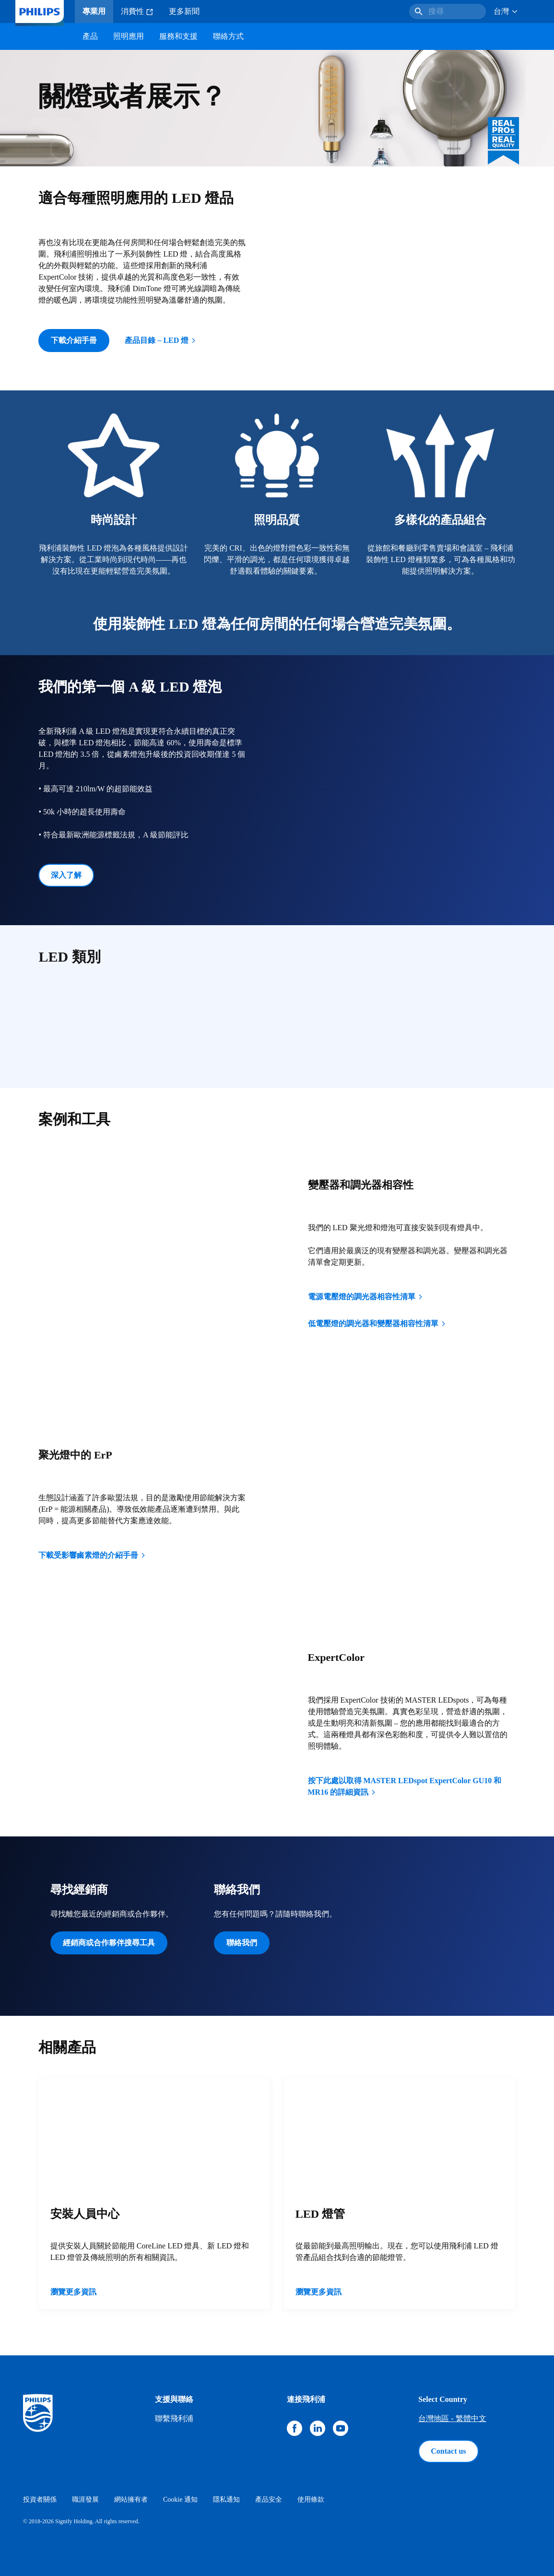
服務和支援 (178, 36)
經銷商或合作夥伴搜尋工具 (109, 1943)
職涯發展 (85, 2499)
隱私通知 (226, 2499)
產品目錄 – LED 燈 (161, 340)
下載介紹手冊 (74, 340)
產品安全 (268, 2499)
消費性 (137, 11)
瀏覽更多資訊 (73, 2292)
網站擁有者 (131, 2499)
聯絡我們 (241, 1943)
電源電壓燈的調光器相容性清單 (366, 1297)
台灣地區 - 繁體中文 (452, 2418)
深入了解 (66, 875)
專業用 (94, 11)
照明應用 (128, 36)
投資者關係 (40, 2499)
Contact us (448, 2451)
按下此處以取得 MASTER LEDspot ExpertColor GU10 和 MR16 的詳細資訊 (405, 1786)
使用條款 (310, 2499)
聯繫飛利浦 (174, 2418)
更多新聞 (184, 11)
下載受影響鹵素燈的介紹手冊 (92, 1555)
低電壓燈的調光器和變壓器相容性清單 (377, 1323)
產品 (90, 36)
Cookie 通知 (180, 2499)
